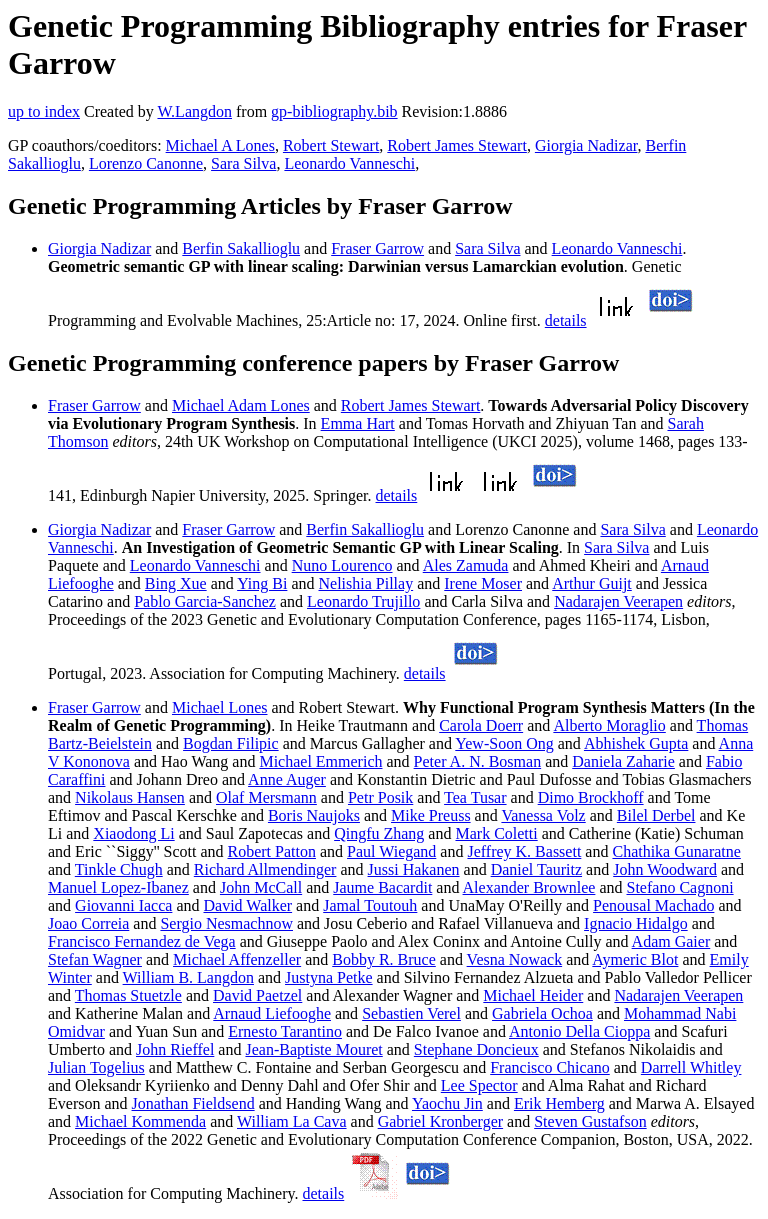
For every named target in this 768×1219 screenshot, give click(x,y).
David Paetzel (257, 995)
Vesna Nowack (515, 959)
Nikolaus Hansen (130, 797)
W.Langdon (194, 111)
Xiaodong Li (133, 833)
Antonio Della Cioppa (579, 1031)
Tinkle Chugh (119, 869)
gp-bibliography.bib (334, 111)
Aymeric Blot (635, 959)
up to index (44, 111)
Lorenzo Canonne (146, 163)
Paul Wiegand (391, 851)
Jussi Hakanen (414, 869)
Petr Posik (380, 797)
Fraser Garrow (377, 248)
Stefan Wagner (95, 959)
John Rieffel (175, 1049)
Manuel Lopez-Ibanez (118, 887)
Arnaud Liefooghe (272, 1013)
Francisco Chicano (550, 1067)
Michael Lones (220, 707)
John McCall (261, 887)
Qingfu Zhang (379, 833)
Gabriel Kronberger (440, 1121)
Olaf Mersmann (266, 797)
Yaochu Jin (447, 1103)
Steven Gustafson (590, 1121)
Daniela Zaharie (623, 761)
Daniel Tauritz (536, 869)
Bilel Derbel (656, 815)
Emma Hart (358, 423)
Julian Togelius (96, 1067)
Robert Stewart (331, 145)
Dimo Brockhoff (591, 797)
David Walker (248, 905)
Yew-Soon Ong (504, 743)
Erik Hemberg (559, 1103)
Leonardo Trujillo (363, 601)
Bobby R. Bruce (384, 959)
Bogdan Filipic (231, 743)
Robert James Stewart (457, 145)
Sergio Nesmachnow (226, 923)
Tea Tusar (475, 797)
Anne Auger (287, 779)
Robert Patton (272, 851)
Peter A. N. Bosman (478, 761)
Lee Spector (479, 1085)
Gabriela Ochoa (542, 1013)
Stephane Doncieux (476, 1049)
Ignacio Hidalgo (636, 923)
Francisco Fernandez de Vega (142, 941)
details (566, 320)
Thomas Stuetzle (128, 995)
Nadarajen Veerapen (618, 601)
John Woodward (665, 869)
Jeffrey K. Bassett (524, 851)
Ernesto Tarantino (285, 1031)
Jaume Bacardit (382, 887)
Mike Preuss (431, 815)
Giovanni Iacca (123, 905)
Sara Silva (243, 163)
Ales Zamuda (466, 565)
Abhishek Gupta (636, 743)
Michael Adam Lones (241, 405)
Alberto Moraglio (609, 725)
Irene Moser (483, 583)
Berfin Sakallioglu (241, 248)
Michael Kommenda (140, 1121)
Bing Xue (176, 583)
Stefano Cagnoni (680, 887)
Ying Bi (262, 583)
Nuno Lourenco (342, 565)
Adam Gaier (671, 941)
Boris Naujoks (314, 815)
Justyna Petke (329, 977)
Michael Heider (533, 995)
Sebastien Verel (411, 1013)
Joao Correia (88, 923)
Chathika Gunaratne (676, 851)
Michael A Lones (220, 145)
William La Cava (292, 1121)
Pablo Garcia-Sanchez (205, 601)
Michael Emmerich (320, 761)
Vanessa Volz (543, 815)
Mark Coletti (496, 833)
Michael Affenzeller (237, 959)
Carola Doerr (481, 725)
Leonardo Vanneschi (349, 163)
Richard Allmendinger (265, 869)
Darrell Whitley (691, 1067)
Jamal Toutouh (370, 905)
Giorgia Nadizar (586, 145)
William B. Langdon (188, 977)
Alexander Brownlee (529, 887)
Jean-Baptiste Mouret (313, 1049)
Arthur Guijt (592, 583)
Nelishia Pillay (366, 583)
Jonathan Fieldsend (193, 1103)
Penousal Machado (653, 905)
